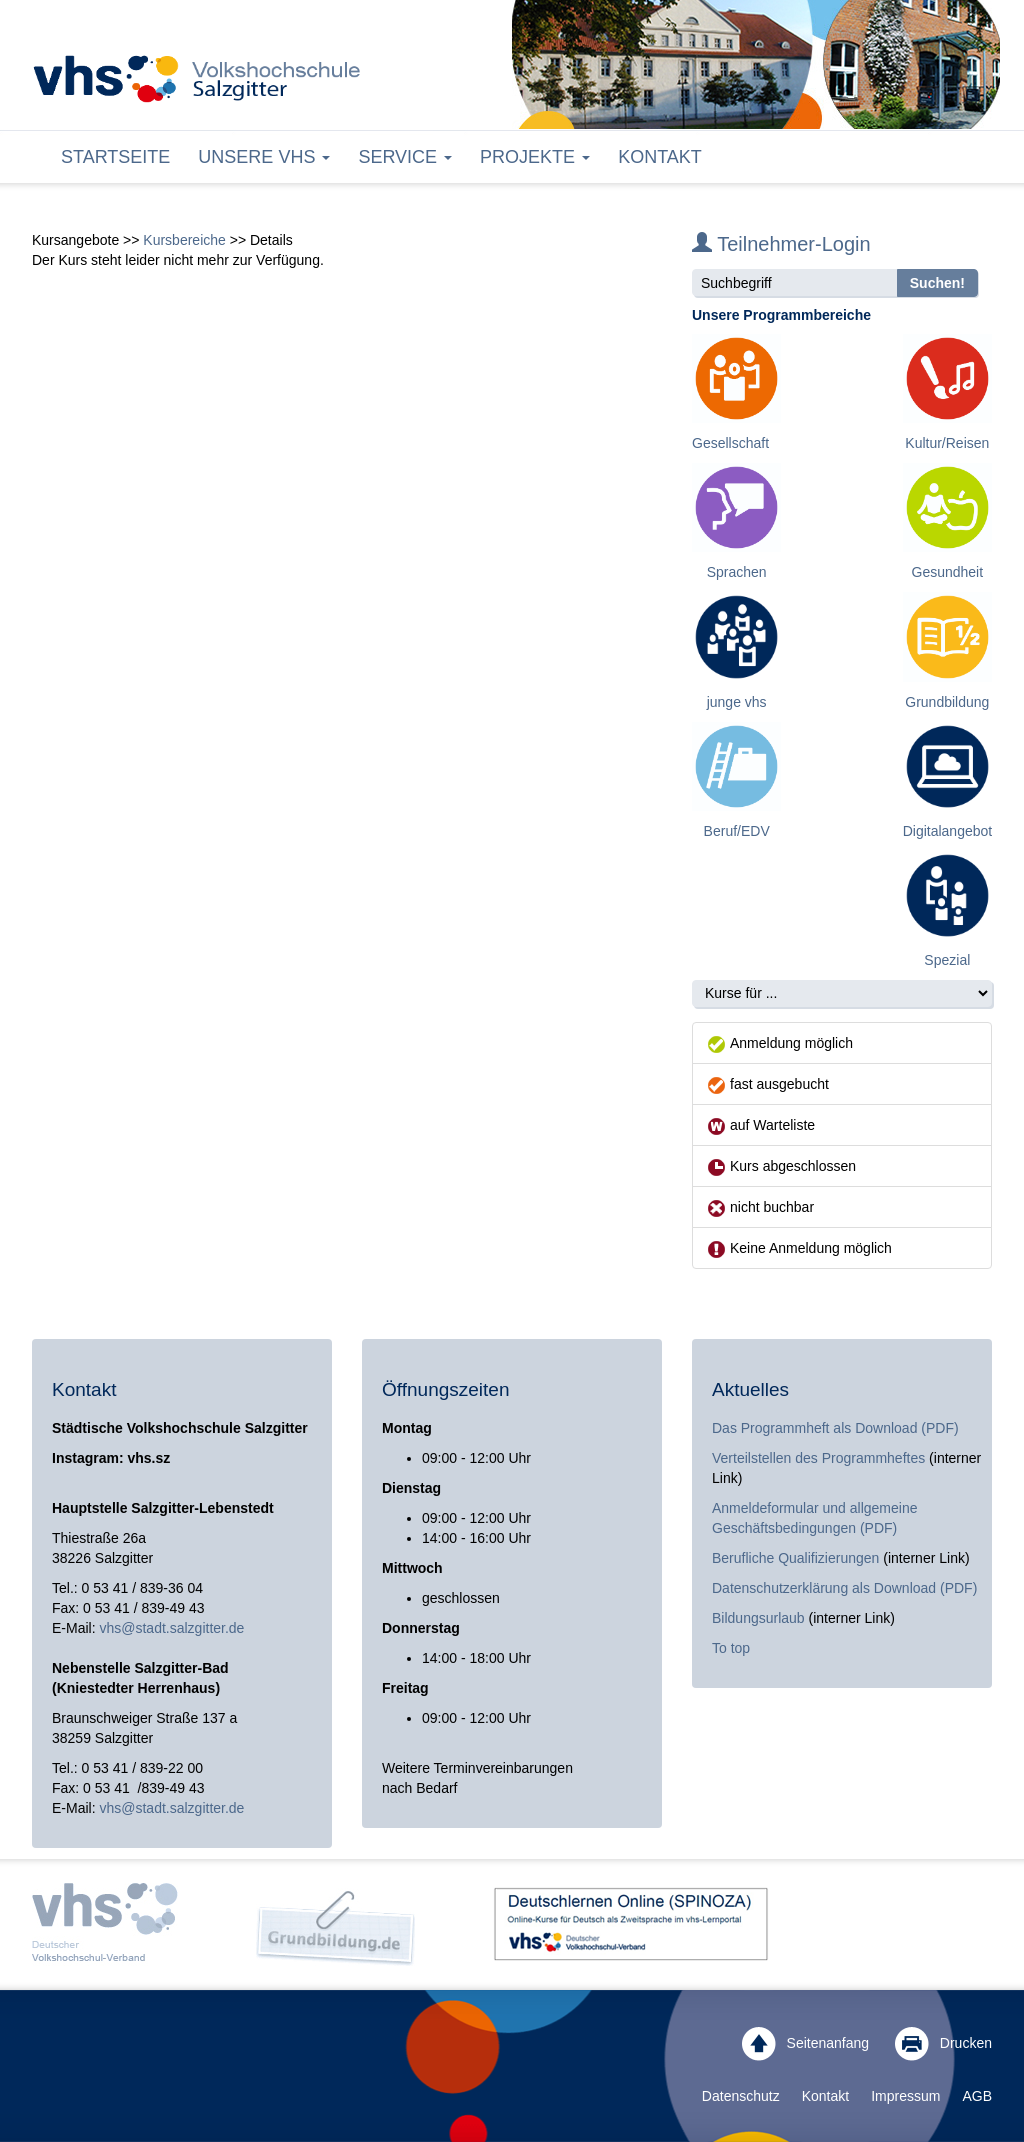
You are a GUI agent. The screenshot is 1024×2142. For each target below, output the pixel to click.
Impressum (905, 2096)
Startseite (115, 157)
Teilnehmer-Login (781, 244)
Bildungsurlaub (758, 1618)
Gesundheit (948, 572)
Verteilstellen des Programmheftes (818, 1458)
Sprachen (737, 572)
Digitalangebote (951, 831)
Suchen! (937, 283)
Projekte (535, 157)
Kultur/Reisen (947, 443)
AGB (977, 2096)
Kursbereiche (184, 240)
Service (405, 157)
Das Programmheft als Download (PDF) (835, 1428)
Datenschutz (741, 2096)
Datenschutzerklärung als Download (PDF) (844, 1588)
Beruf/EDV (737, 831)
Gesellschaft (730, 443)
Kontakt (660, 157)
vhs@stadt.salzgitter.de (171, 1628)
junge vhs (737, 702)
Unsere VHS (264, 157)
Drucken (943, 2044)
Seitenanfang (805, 2044)
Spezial (947, 960)
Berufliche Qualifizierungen (797, 1558)
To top (731, 1648)
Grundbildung (947, 702)
